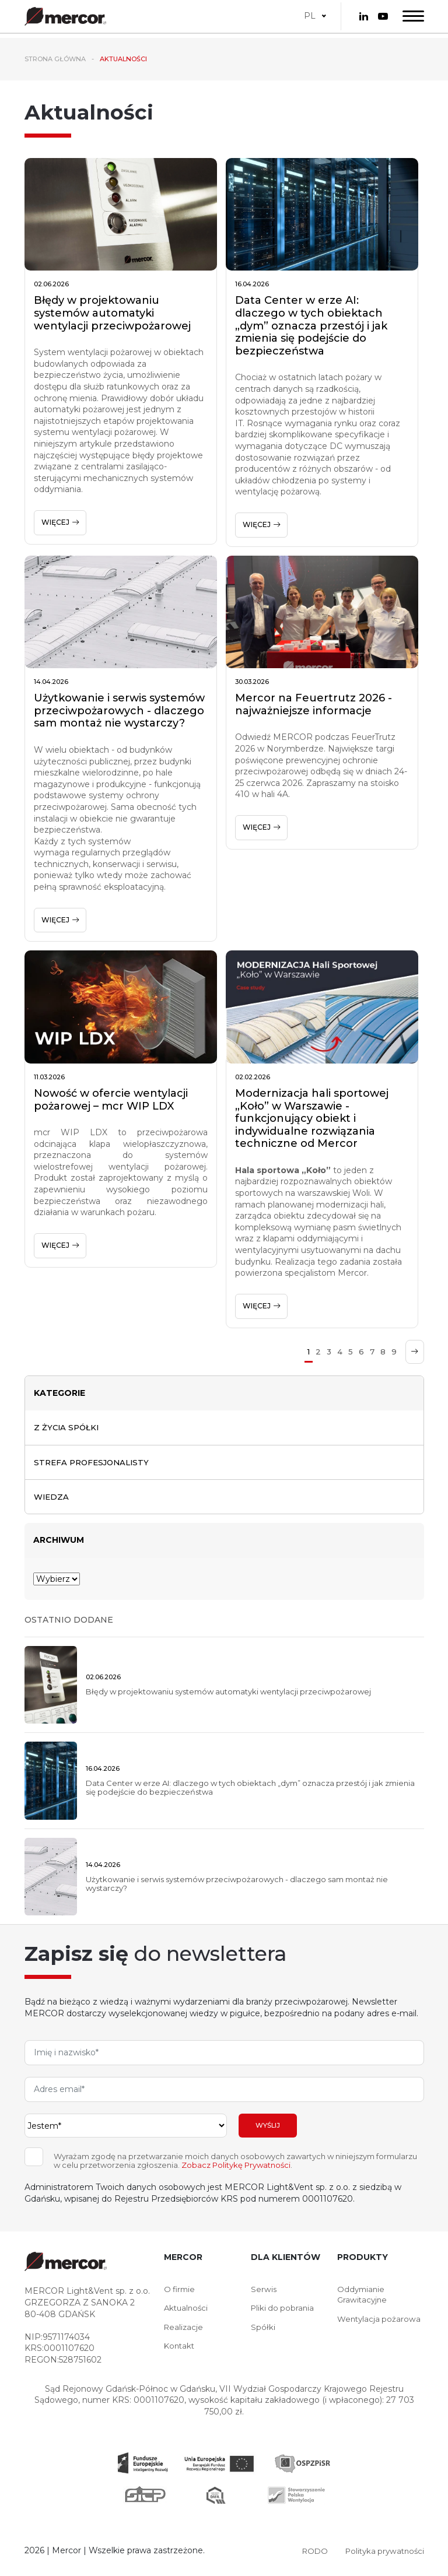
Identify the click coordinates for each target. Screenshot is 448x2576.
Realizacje (184, 2331)
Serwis (264, 2291)
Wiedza (52, 1498)
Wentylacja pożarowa (380, 2323)
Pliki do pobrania (284, 2311)
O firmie (180, 2291)
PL (310, 13)
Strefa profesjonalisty (94, 1463)
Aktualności (187, 2311)
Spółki (263, 2331)
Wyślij (268, 2128)
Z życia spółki (68, 1427)
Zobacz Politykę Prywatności (235, 2168)
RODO (309, 2553)
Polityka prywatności (382, 2553)
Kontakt (180, 2350)
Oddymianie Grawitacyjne (363, 2297)
